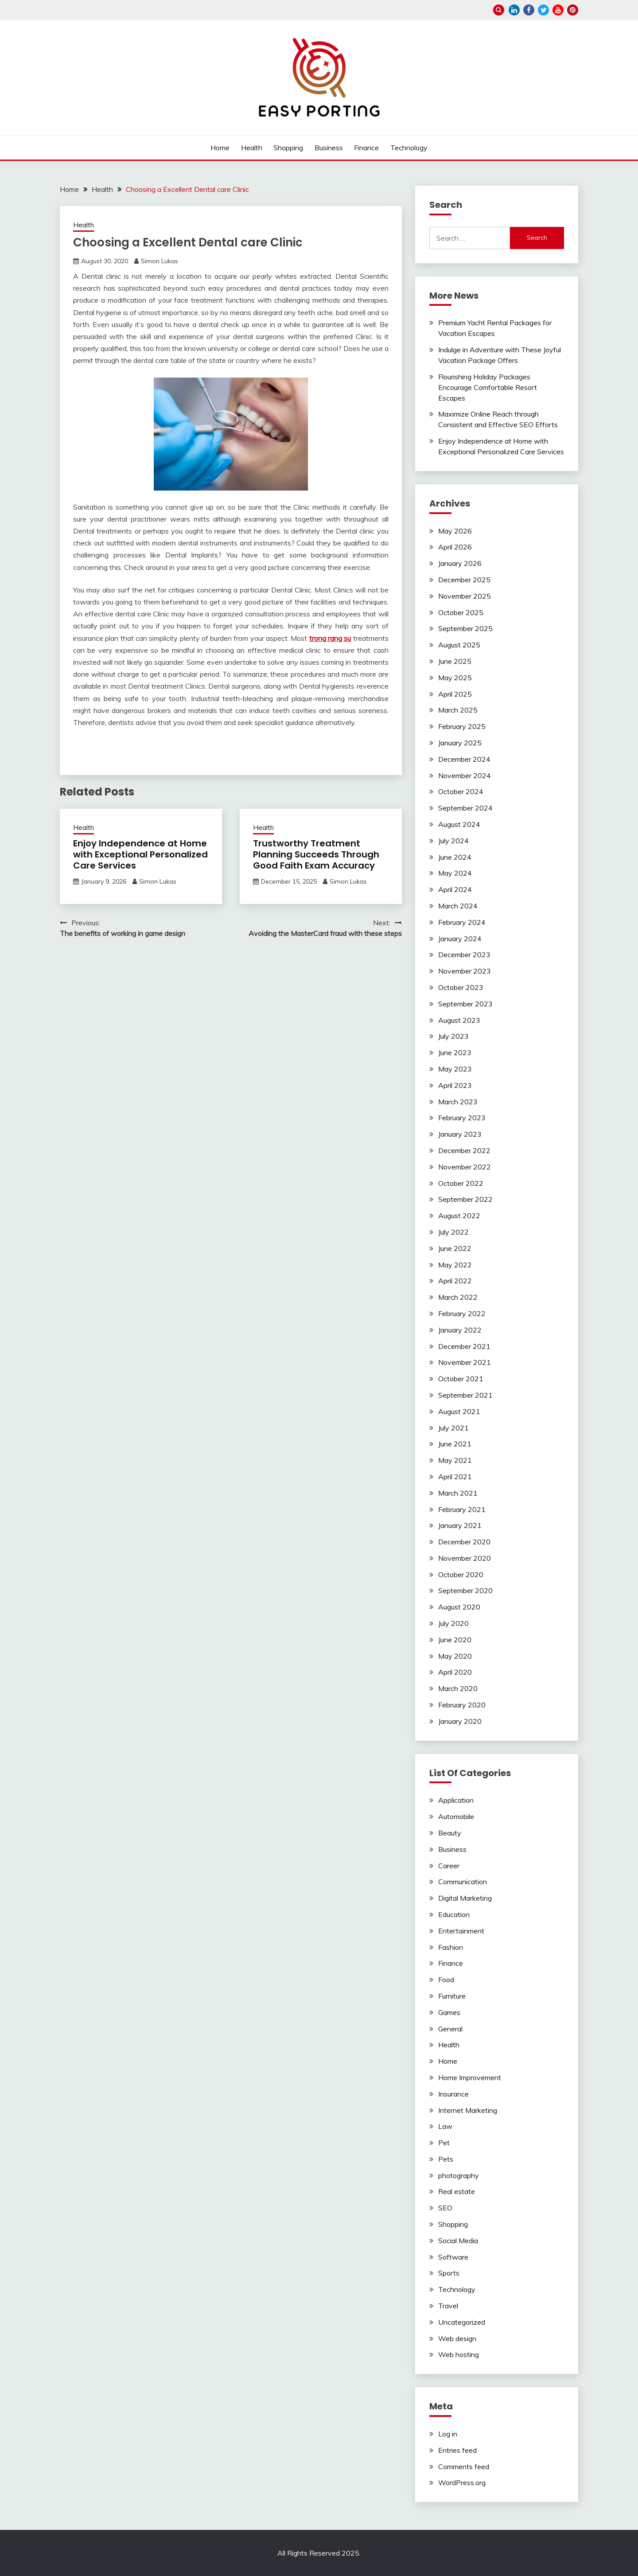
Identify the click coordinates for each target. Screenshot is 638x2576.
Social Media (458, 2240)
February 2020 (462, 1704)
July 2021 (453, 1427)
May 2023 (455, 1068)
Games (449, 2012)
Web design (457, 2338)
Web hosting (458, 2354)
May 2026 (455, 530)
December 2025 (464, 579)
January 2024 (460, 938)
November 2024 (464, 775)
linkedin (514, 10)
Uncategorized (461, 2322)
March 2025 (458, 709)
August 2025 (459, 644)
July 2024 (453, 840)
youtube (558, 10)
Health (251, 147)
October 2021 (460, 1378)
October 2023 (460, 987)
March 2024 (458, 905)
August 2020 (459, 1606)
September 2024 (465, 807)
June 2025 (454, 661)
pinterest (572, 10)
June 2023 (454, 1052)
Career (448, 1865)
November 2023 (464, 970)
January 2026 (460, 563)
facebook (528, 10)
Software (453, 2257)
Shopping (288, 147)
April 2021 (455, 1476)
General (450, 2028)
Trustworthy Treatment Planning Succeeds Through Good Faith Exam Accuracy (316, 854)
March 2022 (458, 1297)
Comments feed (463, 2466)
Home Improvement (469, 2077)
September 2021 (465, 1395)
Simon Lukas (159, 261)
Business (329, 147)
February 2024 (462, 922)
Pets (445, 2159)
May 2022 (455, 1264)
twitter (543, 10)
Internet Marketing (467, 2110)
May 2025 (455, 677)
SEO (445, 2207)
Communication (462, 1881)
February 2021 (462, 1509)
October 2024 (460, 791)
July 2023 (453, 1036)
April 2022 (455, 1280)
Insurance (453, 2093)
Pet (444, 2142)
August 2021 (459, 1411)
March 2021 (458, 1493)
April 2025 (455, 694)
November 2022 (464, 1166)
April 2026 (455, 546)
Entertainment (461, 1930)
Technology (409, 147)
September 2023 (465, 1003)
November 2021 (464, 1362)
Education (454, 1914)
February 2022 (462, 1313)
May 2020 (455, 1656)
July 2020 (453, 1623)
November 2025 (464, 596)
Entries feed (457, 2450)
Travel (448, 2305)
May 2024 (455, 873)
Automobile (456, 1816)
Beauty (449, 1832)
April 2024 (455, 889)
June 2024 (454, 857)
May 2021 (455, 1460)
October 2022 (460, 1183)
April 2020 (455, 1672)
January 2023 (460, 1134)
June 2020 (454, 1639)
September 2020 (465, 1590)
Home (220, 147)
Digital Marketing (465, 1898)
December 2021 (464, 1346)
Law (445, 2126)
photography (458, 2175)
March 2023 (458, 1101)
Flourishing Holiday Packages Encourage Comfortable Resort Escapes (487, 387)
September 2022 (465, 1199)
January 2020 (460, 1721)
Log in (447, 2433)
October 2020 (460, 1574)
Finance (366, 147)
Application (456, 1800)
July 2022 (453, 1232)
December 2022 (464, 1150)
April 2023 (455, 1085)
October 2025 (460, 612)
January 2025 (460, 742)
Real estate (456, 2191)
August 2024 (459, 824)
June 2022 (454, 1248)
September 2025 (465, 628)
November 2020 (464, 1558)
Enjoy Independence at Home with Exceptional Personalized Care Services (140, 854)
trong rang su (330, 638)
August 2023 (459, 1020)
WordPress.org (462, 2482)
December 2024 (464, 759)
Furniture (452, 1995)
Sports (448, 2272)
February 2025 (462, 726)
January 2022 (460, 1329)
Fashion (450, 1947)
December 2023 (464, 954)
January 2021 (460, 1525)
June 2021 (454, 1443)
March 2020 (458, 1688)
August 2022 (459, 1215)
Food (446, 1979)
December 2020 (464, 1541)
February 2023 (462, 1117)
